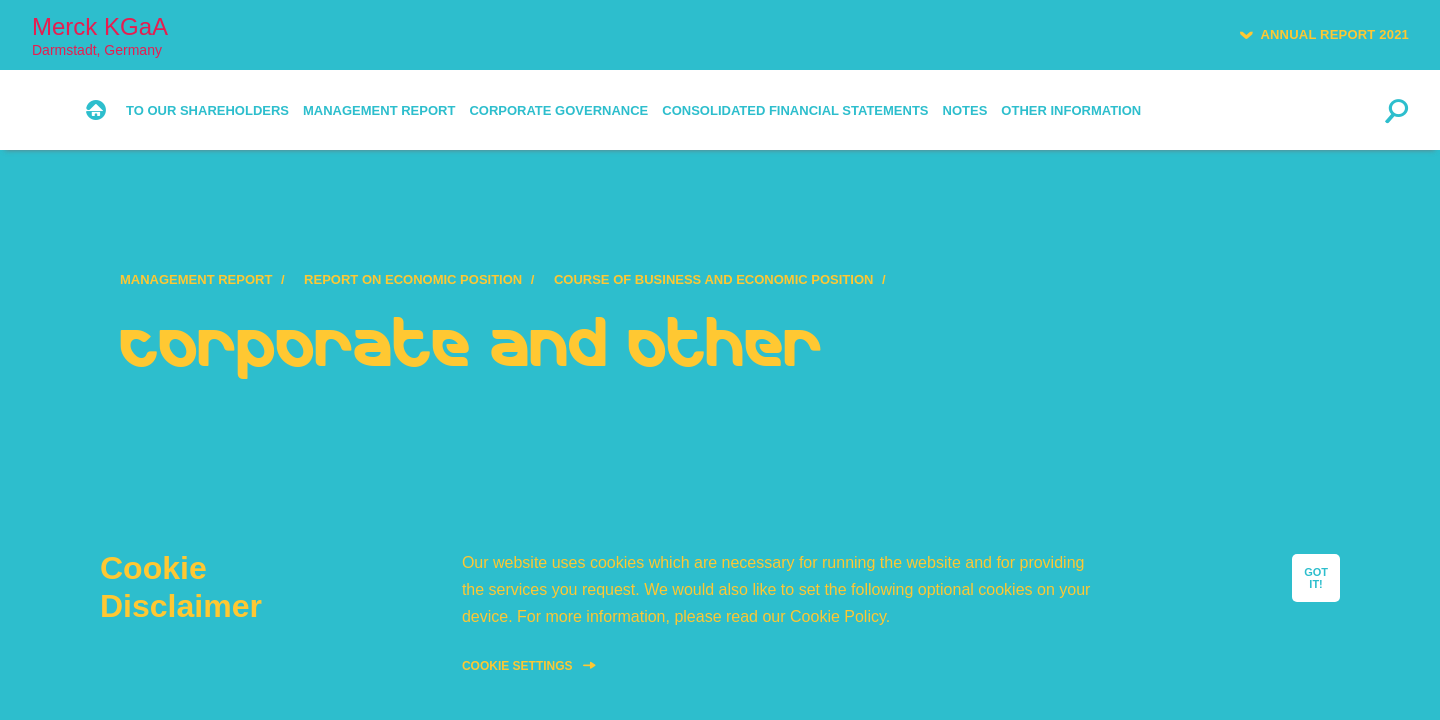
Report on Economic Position (413, 279)
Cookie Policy (838, 616)
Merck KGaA (100, 35)
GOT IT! (1316, 578)
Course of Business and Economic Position (714, 279)
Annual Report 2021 (1334, 34)
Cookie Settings (517, 666)
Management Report (196, 279)
